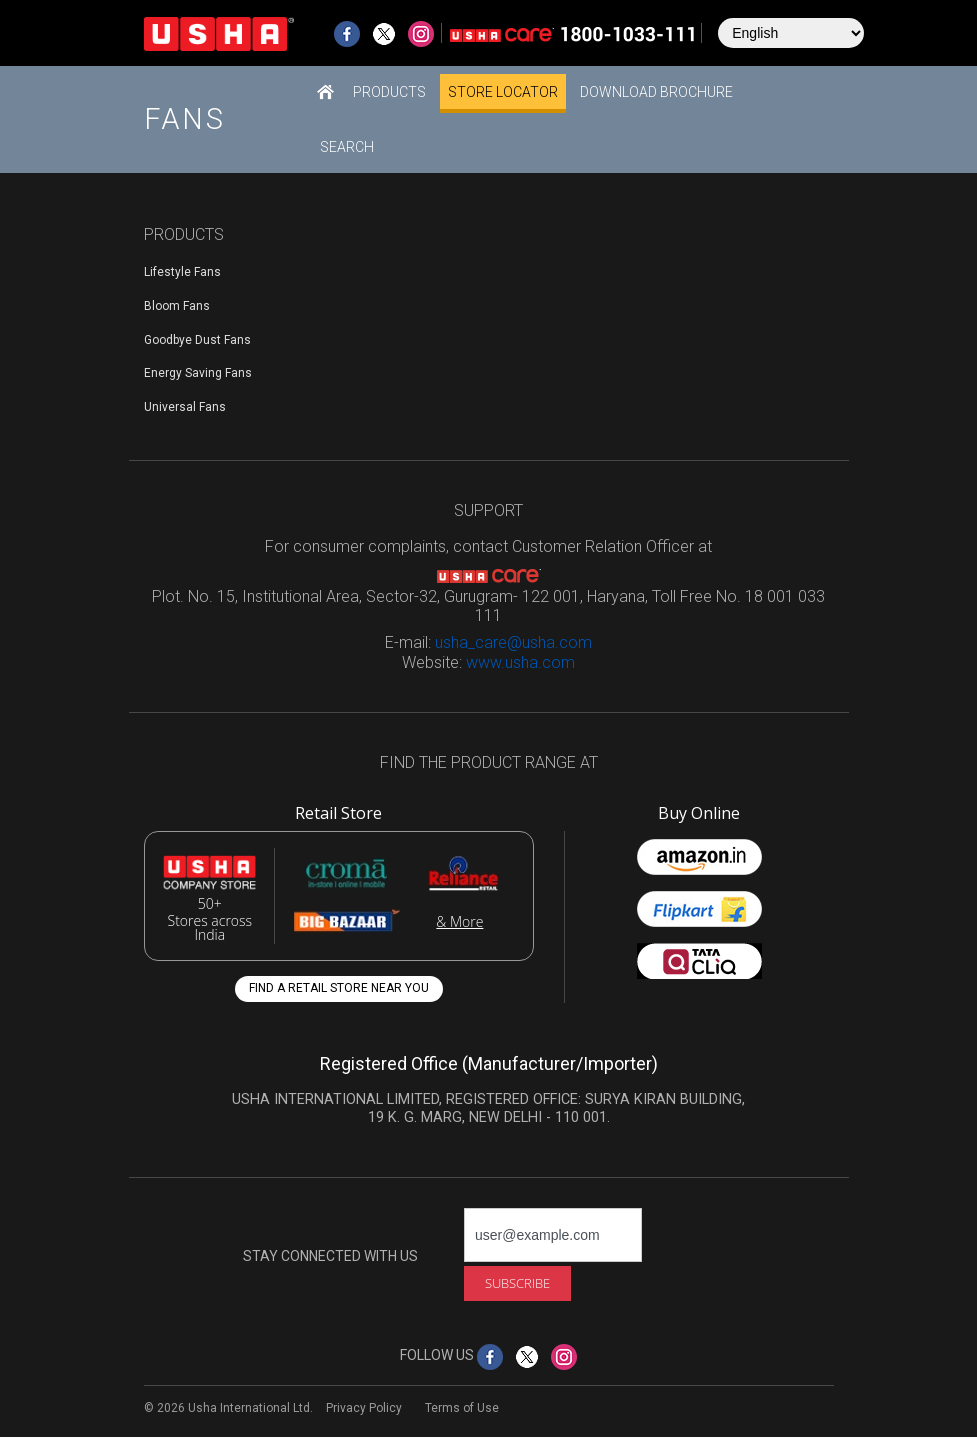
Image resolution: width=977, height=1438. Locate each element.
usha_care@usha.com (513, 642)
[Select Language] (791, 33)
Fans (185, 119)
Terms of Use (462, 1408)
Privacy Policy (364, 1408)
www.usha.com (520, 662)
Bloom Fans (177, 306)
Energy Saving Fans (198, 373)
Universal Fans (185, 407)
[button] (389, 91)
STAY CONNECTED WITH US (330, 1256)
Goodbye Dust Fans (197, 340)
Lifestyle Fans (182, 272)
